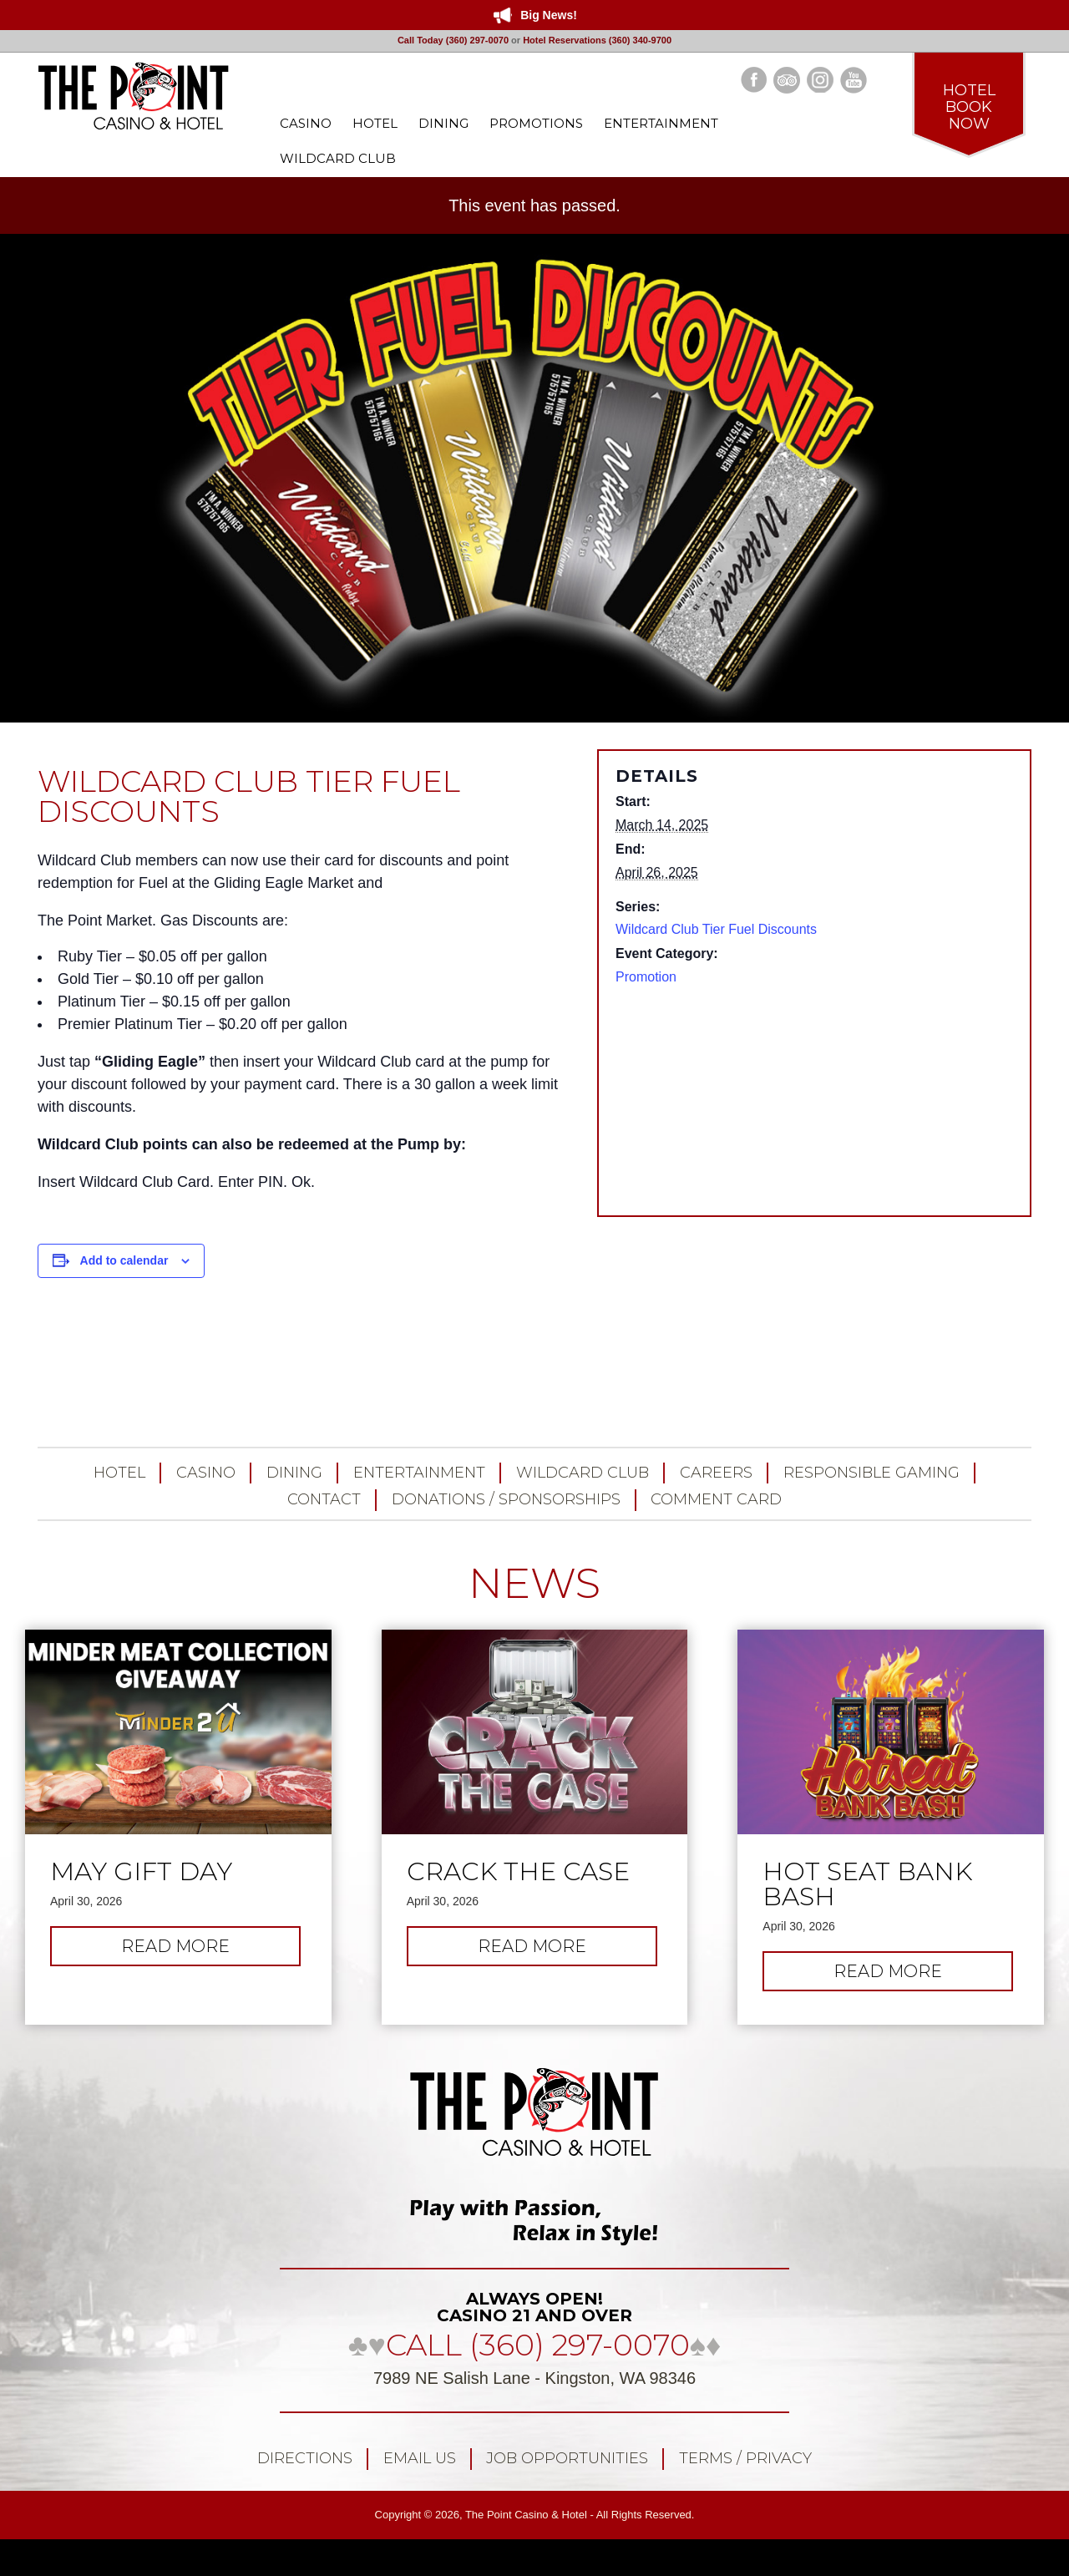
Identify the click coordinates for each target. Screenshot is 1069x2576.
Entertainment (419, 1472)
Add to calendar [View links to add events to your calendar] (124, 1260)
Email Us (419, 2458)
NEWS (534, 1583)
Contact (324, 1499)
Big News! (548, 15)
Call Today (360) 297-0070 (453, 40)
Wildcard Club (582, 1472)
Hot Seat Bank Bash (867, 1884)
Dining (294, 1472)
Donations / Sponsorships (506, 1499)
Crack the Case (518, 1871)
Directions (304, 2458)
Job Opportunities (567, 2458)
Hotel (119, 1472)
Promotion (646, 977)
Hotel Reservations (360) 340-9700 (597, 40)
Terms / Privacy (745, 2458)
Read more (193, 1950)
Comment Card (716, 1499)
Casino (206, 1472)
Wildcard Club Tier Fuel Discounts (716, 929)
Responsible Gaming (871, 1472)
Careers (716, 1472)
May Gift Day (141, 1871)
